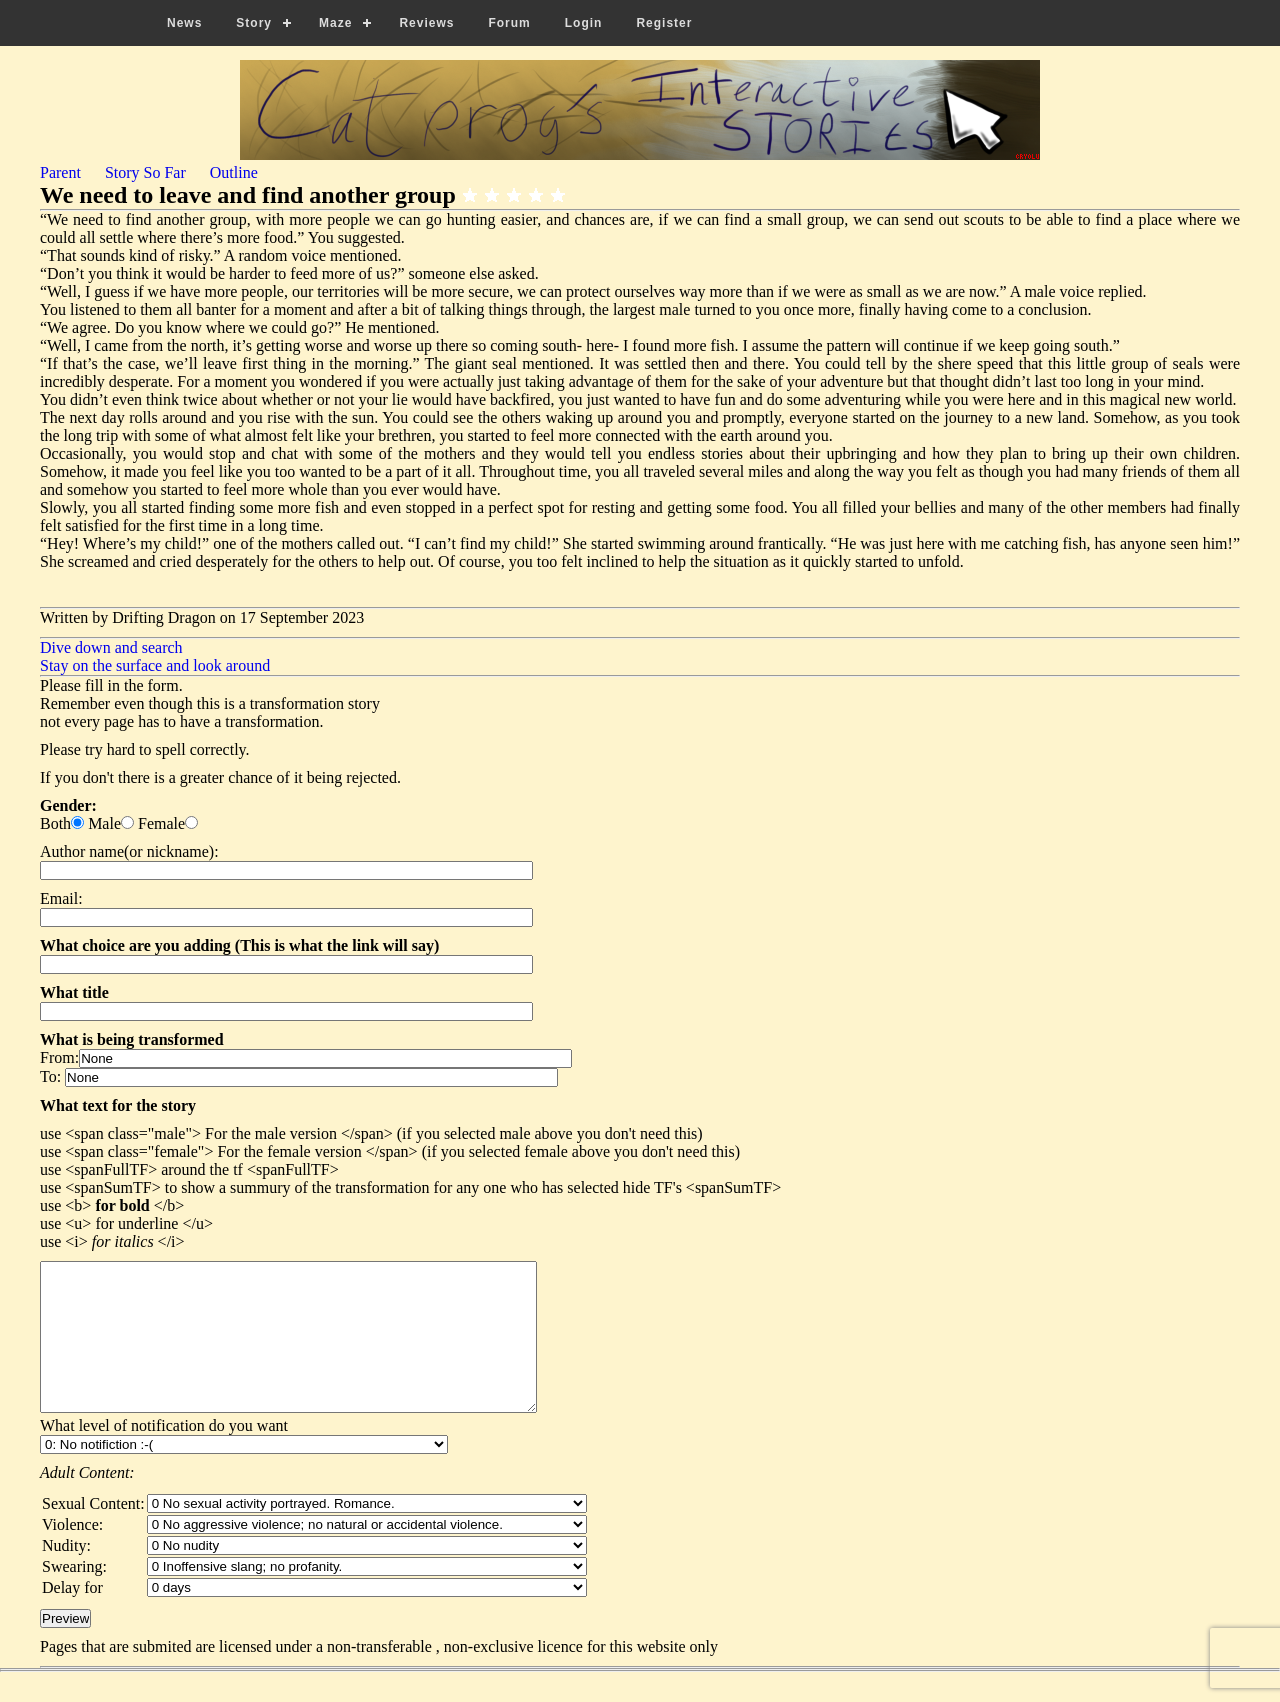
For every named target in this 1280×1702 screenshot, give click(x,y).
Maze (335, 23)
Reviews (426, 23)
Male (104, 823)
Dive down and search (111, 647)
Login (584, 23)
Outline (234, 172)
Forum (509, 23)
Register (664, 23)
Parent (60, 172)
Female (161, 823)
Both (55, 823)
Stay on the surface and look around (155, 665)
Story (254, 23)
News (184, 23)
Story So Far (145, 172)
